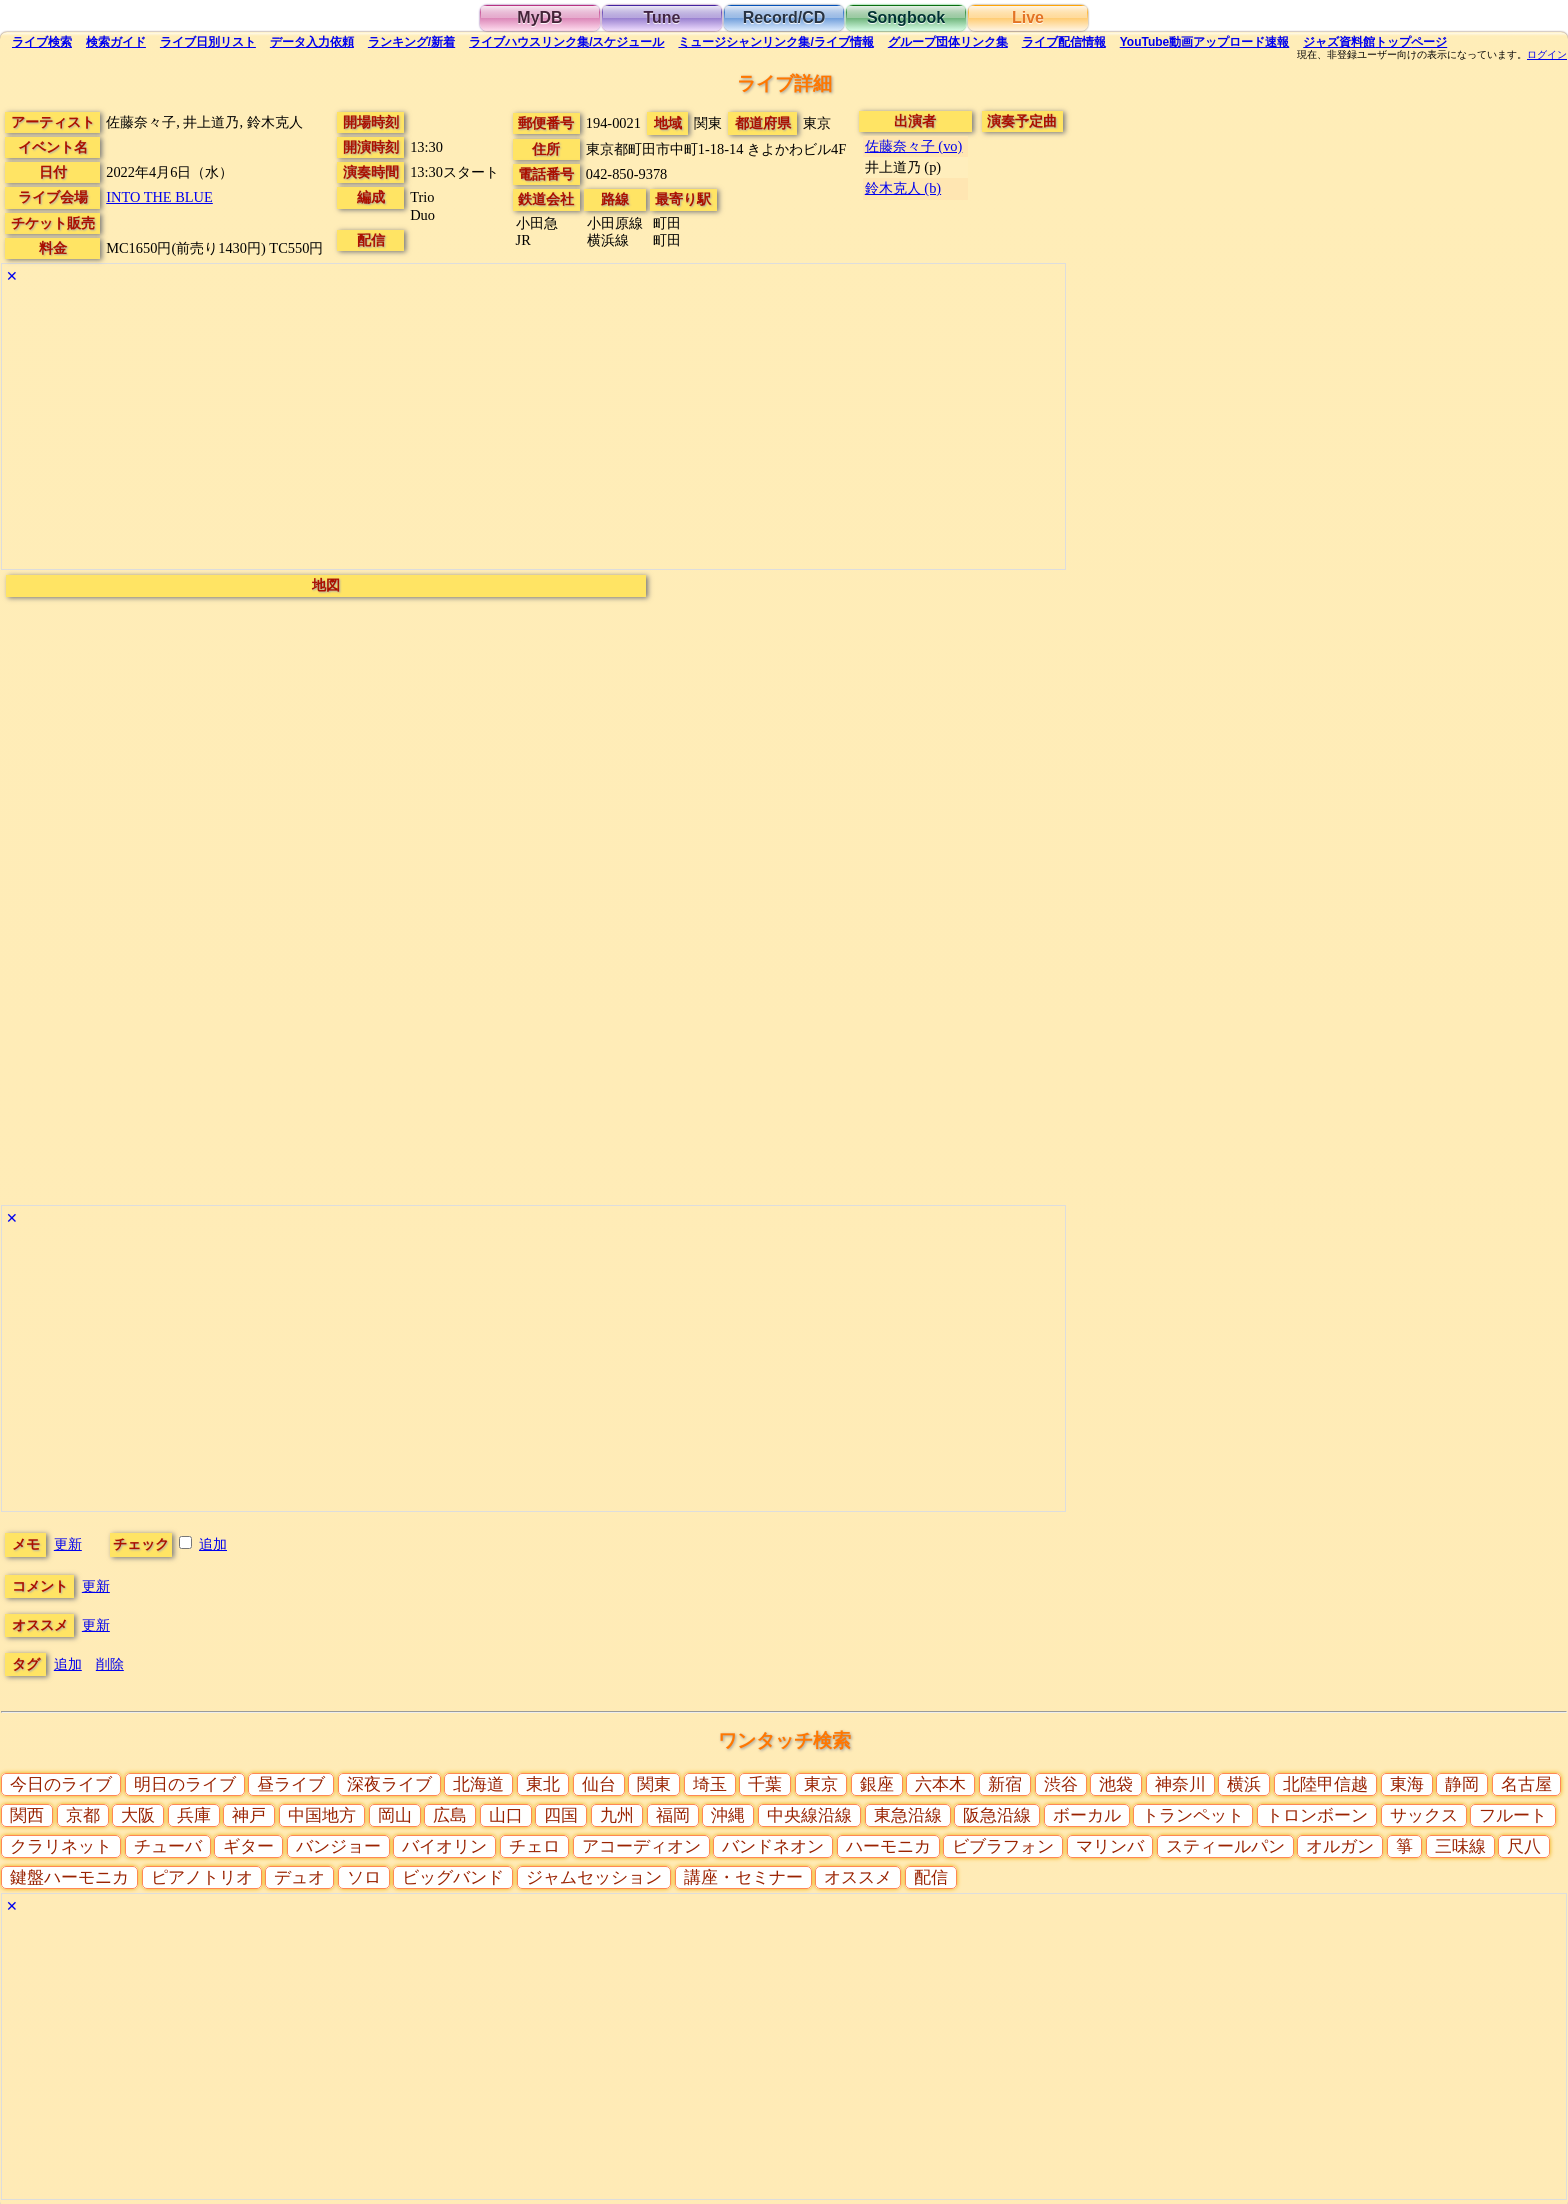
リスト (208, 42)
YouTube (1205, 42)
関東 (654, 1784)
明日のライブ (185, 1784)
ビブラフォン (1003, 1846)
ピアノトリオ (202, 1877)
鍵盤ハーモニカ (69, 1877)
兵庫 (194, 1815)
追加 (213, 1544)
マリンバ (1110, 1846)
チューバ (168, 1846)
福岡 (673, 1815)
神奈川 (1180, 1784)
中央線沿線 (809, 1815)
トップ (1375, 42)
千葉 (765, 1784)
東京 (821, 1784)
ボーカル (1087, 1815)
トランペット (1193, 1815)
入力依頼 (312, 42)
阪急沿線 (997, 1815)
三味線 (1460, 1846)
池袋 (1116, 1784)
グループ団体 (948, 42)
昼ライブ (291, 1784)
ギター (248, 1846)
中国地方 (322, 1815)
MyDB (539, 17)
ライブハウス (566, 42)
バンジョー (338, 1846)
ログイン (1547, 55)
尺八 (1524, 1846)
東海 (1407, 1784)
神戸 (249, 1815)
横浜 (1244, 1784)
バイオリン (444, 1846)
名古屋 (1526, 1784)
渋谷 (1061, 1784)
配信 (1064, 42)
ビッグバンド (453, 1877)
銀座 (877, 1784)
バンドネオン (773, 1846)
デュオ (299, 1877)
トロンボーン (1317, 1815)
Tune (661, 17)
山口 (506, 1815)
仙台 (599, 1784)
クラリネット (61, 1846)
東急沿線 (908, 1815)
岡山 (395, 1815)
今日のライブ (61, 1784)
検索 (42, 42)
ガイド (116, 42)
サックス (1424, 1815)
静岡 (1462, 1784)
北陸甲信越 (1325, 1784)
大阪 (138, 1815)
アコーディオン (641, 1846)
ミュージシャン (775, 42)
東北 (543, 1784)
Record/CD (784, 17)
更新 (68, 1544)
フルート (1513, 1815)
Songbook (906, 17)
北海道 (478, 1784)
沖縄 (728, 1815)
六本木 (940, 1784)
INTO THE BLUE (159, 197)
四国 (561, 1815)
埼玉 (710, 1784)
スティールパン (1225, 1846)
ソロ (364, 1877)
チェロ (534, 1846)
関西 (27, 1815)
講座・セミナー (743, 1877)
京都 (83, 1815)
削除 (110, 1664)
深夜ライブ (389, 1784)
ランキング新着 (411, 42)
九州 (617, 1815)
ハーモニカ (888, 1846)
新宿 (1005, 1784)
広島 (450, 1815)
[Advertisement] (533, 429)
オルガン (1340, 1846)
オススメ (858, 1877)
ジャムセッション (594, 1877)
